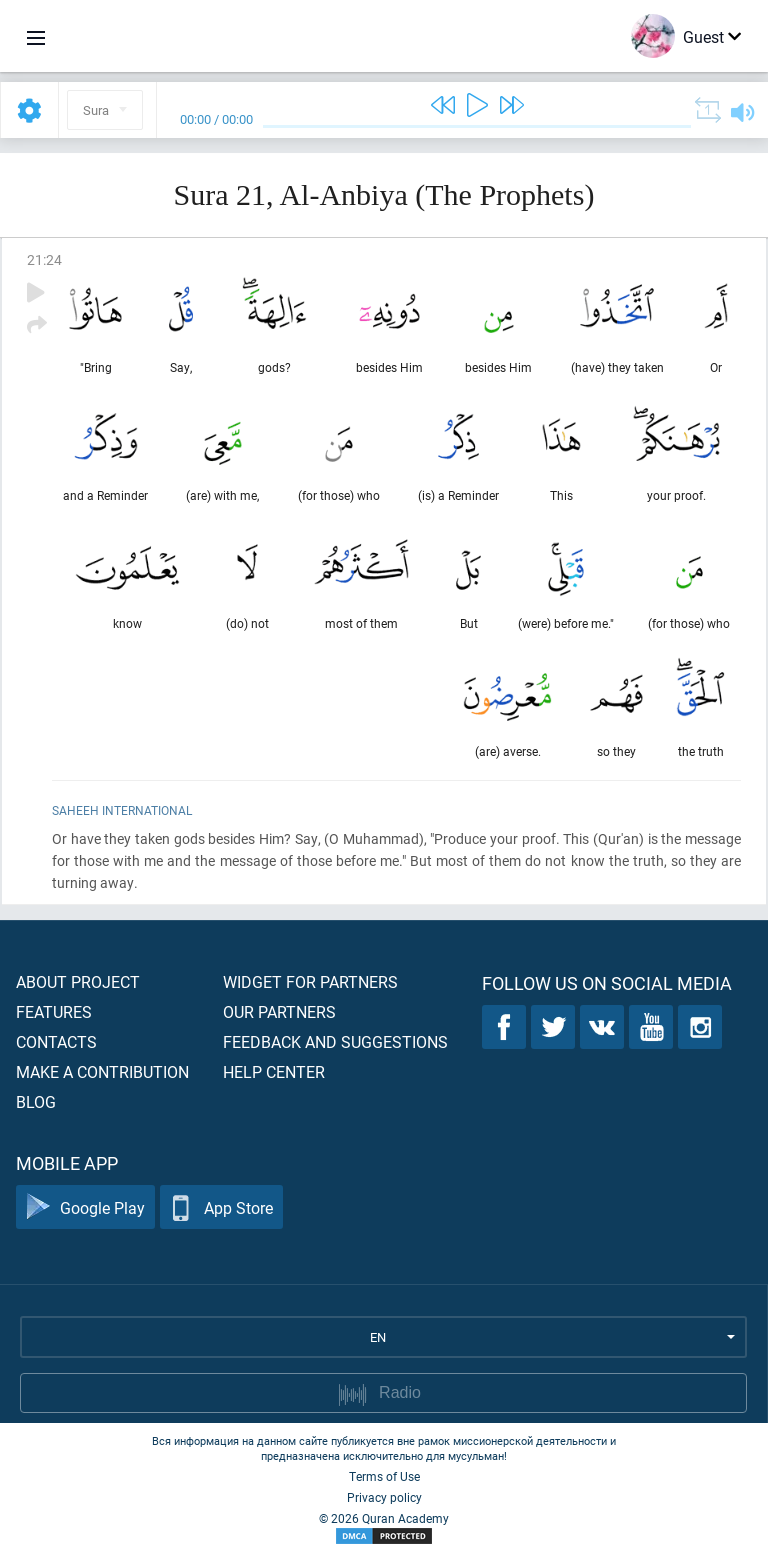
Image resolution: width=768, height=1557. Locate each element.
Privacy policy (384, 1497)
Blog (36, 1101)
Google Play (85, 1207)
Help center (274, 1071)
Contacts (56, 1041)
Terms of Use (384, 1476)
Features (54, 1011)
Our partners (279, 1011)
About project (78, 981)
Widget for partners (310, 981)
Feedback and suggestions (335, 1041)
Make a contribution (102, 1071)
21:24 (44, 259)
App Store (221, 1207)
